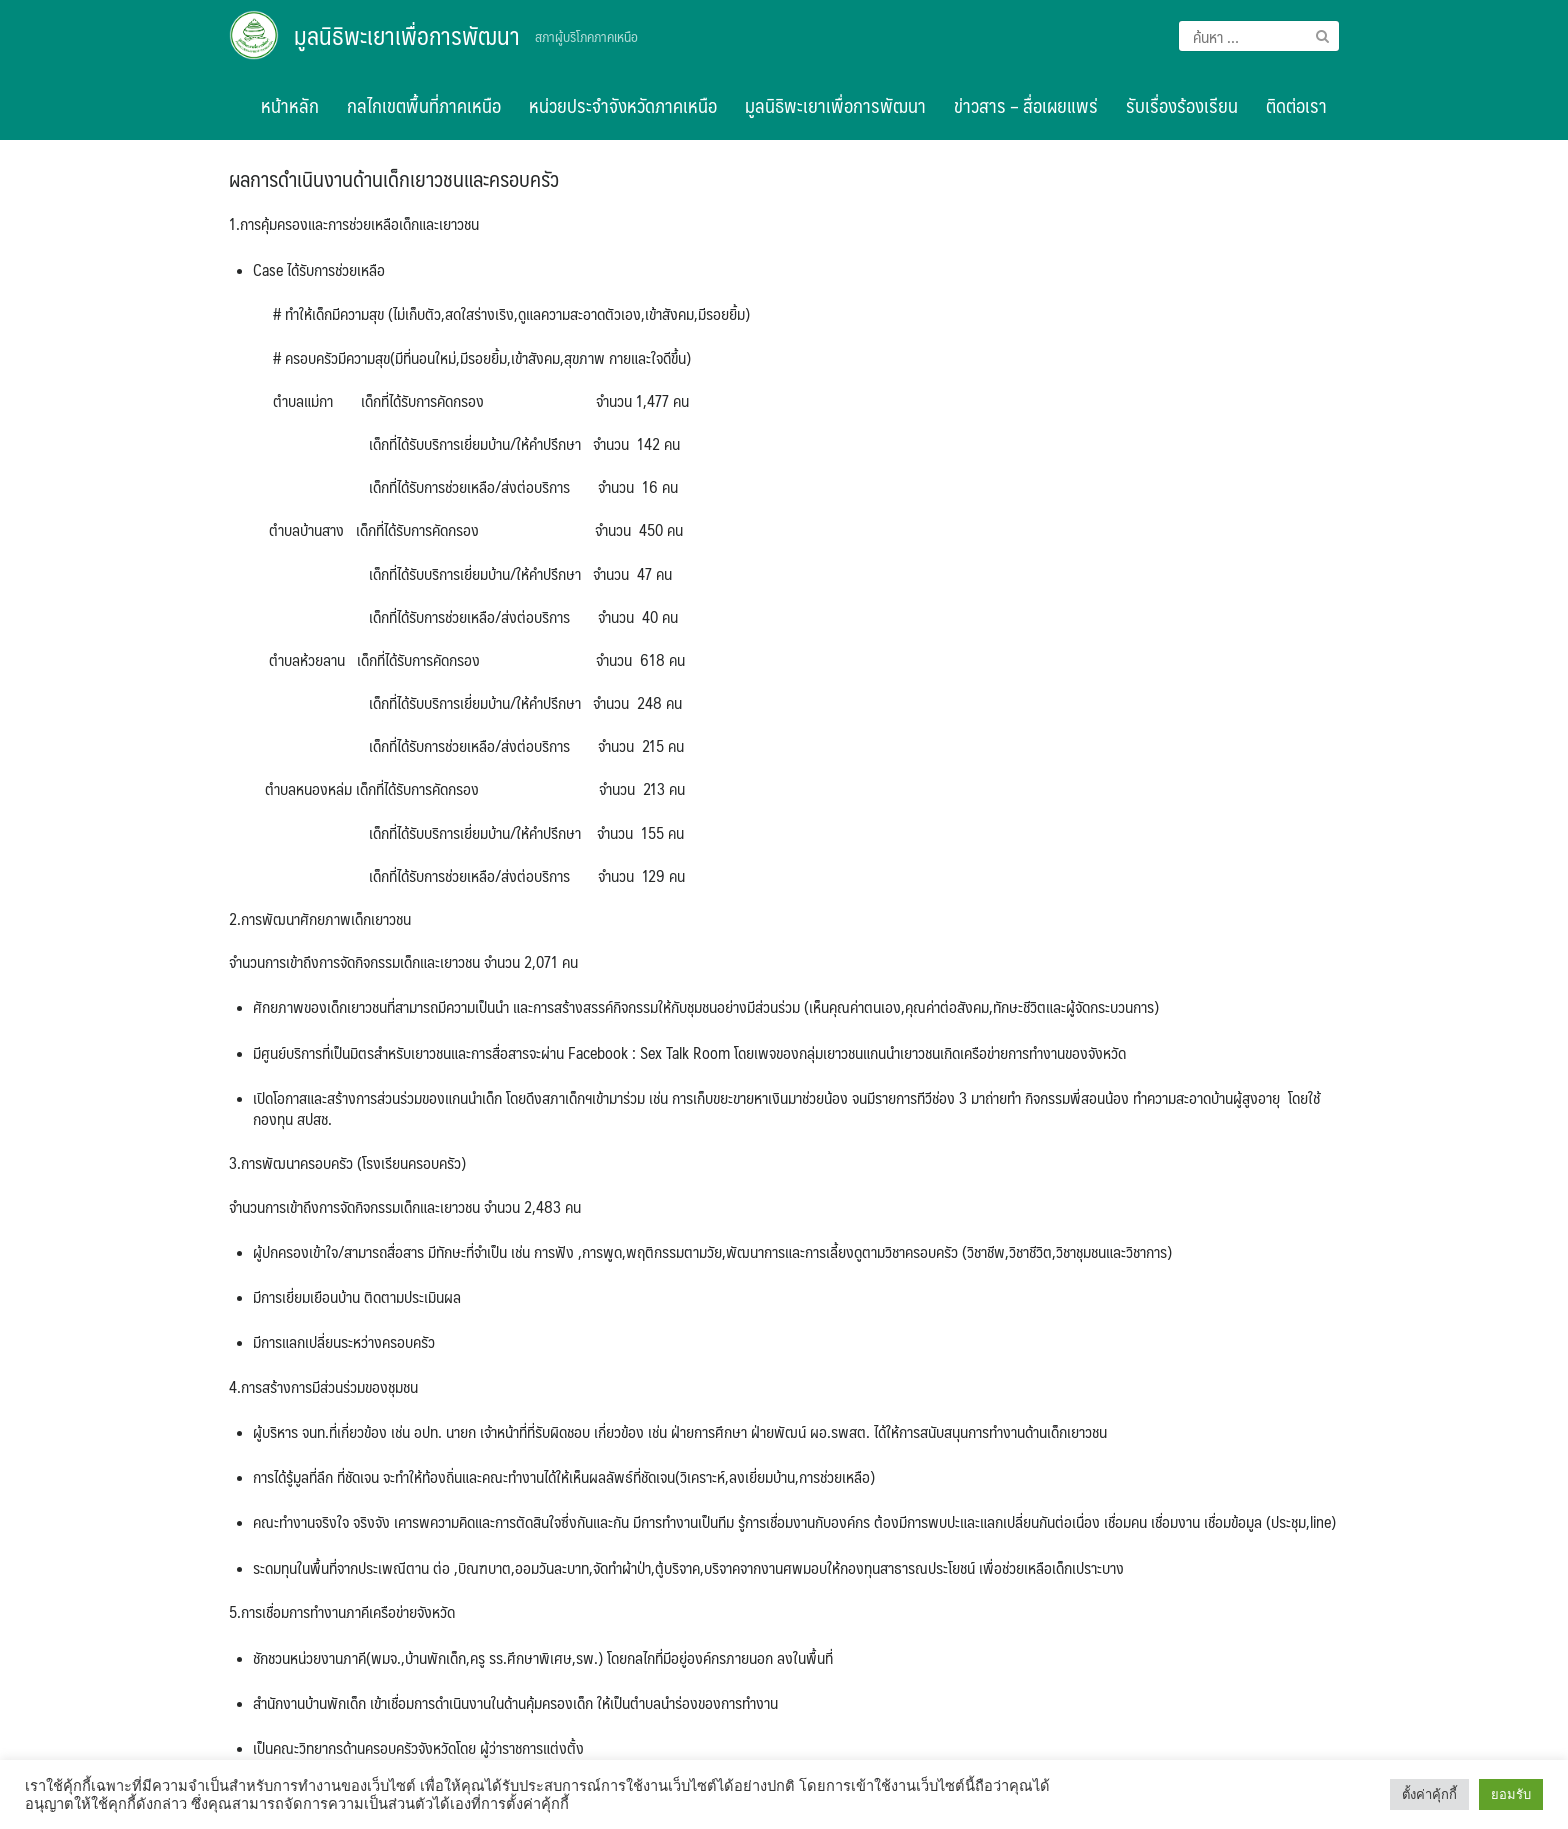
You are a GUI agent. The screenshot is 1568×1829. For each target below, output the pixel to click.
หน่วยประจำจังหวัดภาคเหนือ (623, 105)
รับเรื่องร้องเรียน (1182, 105)
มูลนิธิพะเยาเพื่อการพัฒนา (407, 35)
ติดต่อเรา (1296, 105)
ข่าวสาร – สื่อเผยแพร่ (1026, 105)
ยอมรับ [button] (1511, 1794)
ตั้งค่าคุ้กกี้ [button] (1429, 1794)
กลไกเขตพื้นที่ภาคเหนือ (424, 105)
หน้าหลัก (290, 105)
